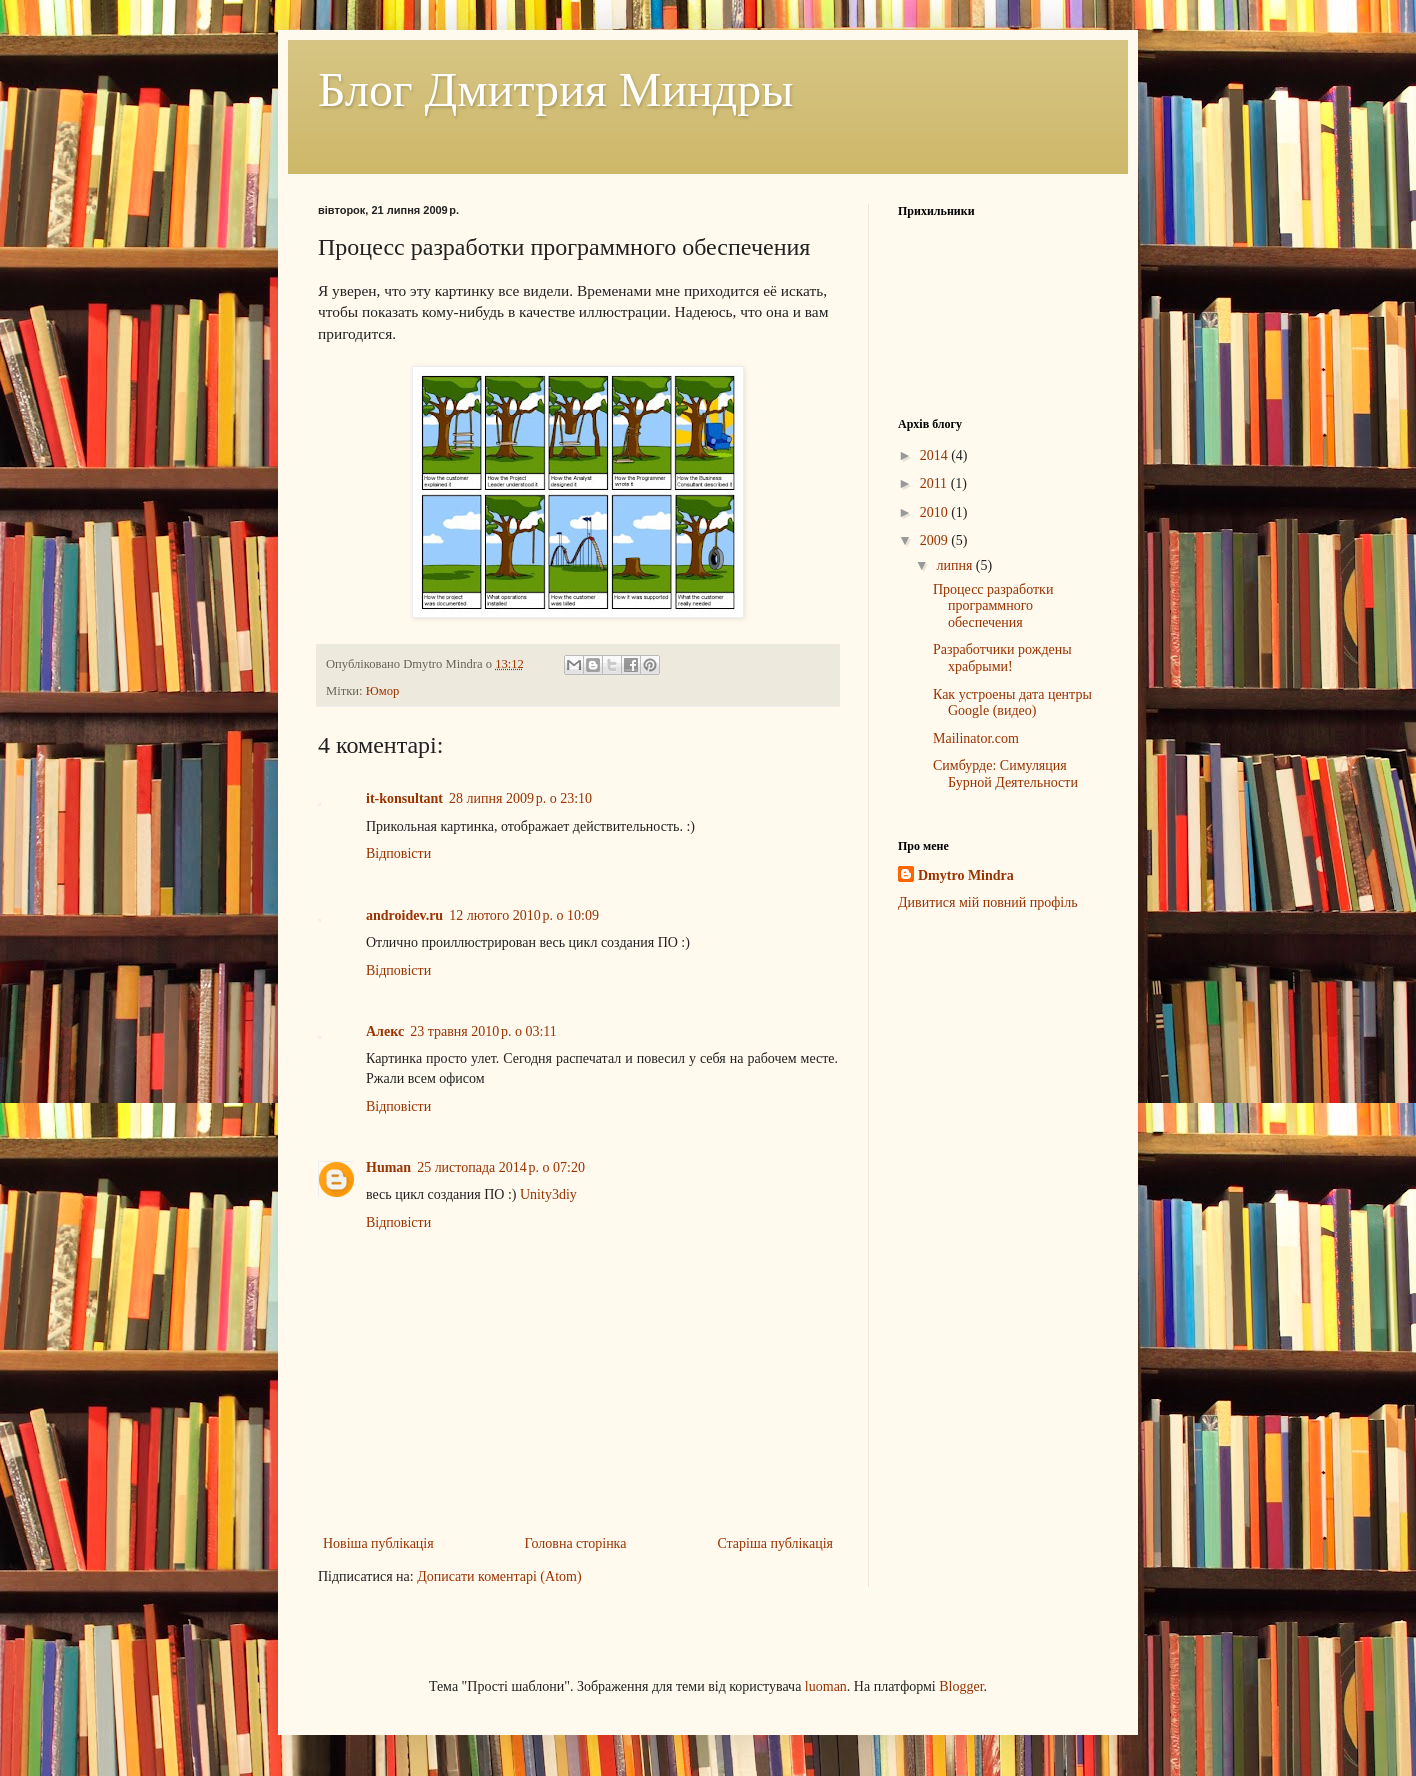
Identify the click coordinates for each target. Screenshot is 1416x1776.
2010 (936, 512)
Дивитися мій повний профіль (988, 902)
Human (388, 1167)
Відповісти (398, 853)
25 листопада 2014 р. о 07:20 (501, 1167)
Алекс (385, 1031)
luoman (826, 1686)
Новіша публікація (378, 1543)
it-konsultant (404, 798)
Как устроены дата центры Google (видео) (1012, 703)
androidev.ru (404, 915)
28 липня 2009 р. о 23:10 (520, 798)
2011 (935, 483)
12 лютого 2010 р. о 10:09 (524, 915)
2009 (936, 540)
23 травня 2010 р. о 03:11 (483, 1031)
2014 (936, 455)
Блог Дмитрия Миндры (555, 89)
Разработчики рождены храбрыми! (1002, 658)
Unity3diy (548, 1194)
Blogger (961, 1686)
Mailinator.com (976, 738)
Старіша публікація (775, 1543)
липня (955, 565)
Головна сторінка (576, 1543)
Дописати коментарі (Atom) (499, 1576)
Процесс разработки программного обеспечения (993, 606)
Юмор (383, 691)
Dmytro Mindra (966, 875)
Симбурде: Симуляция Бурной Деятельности (1005, 774)
